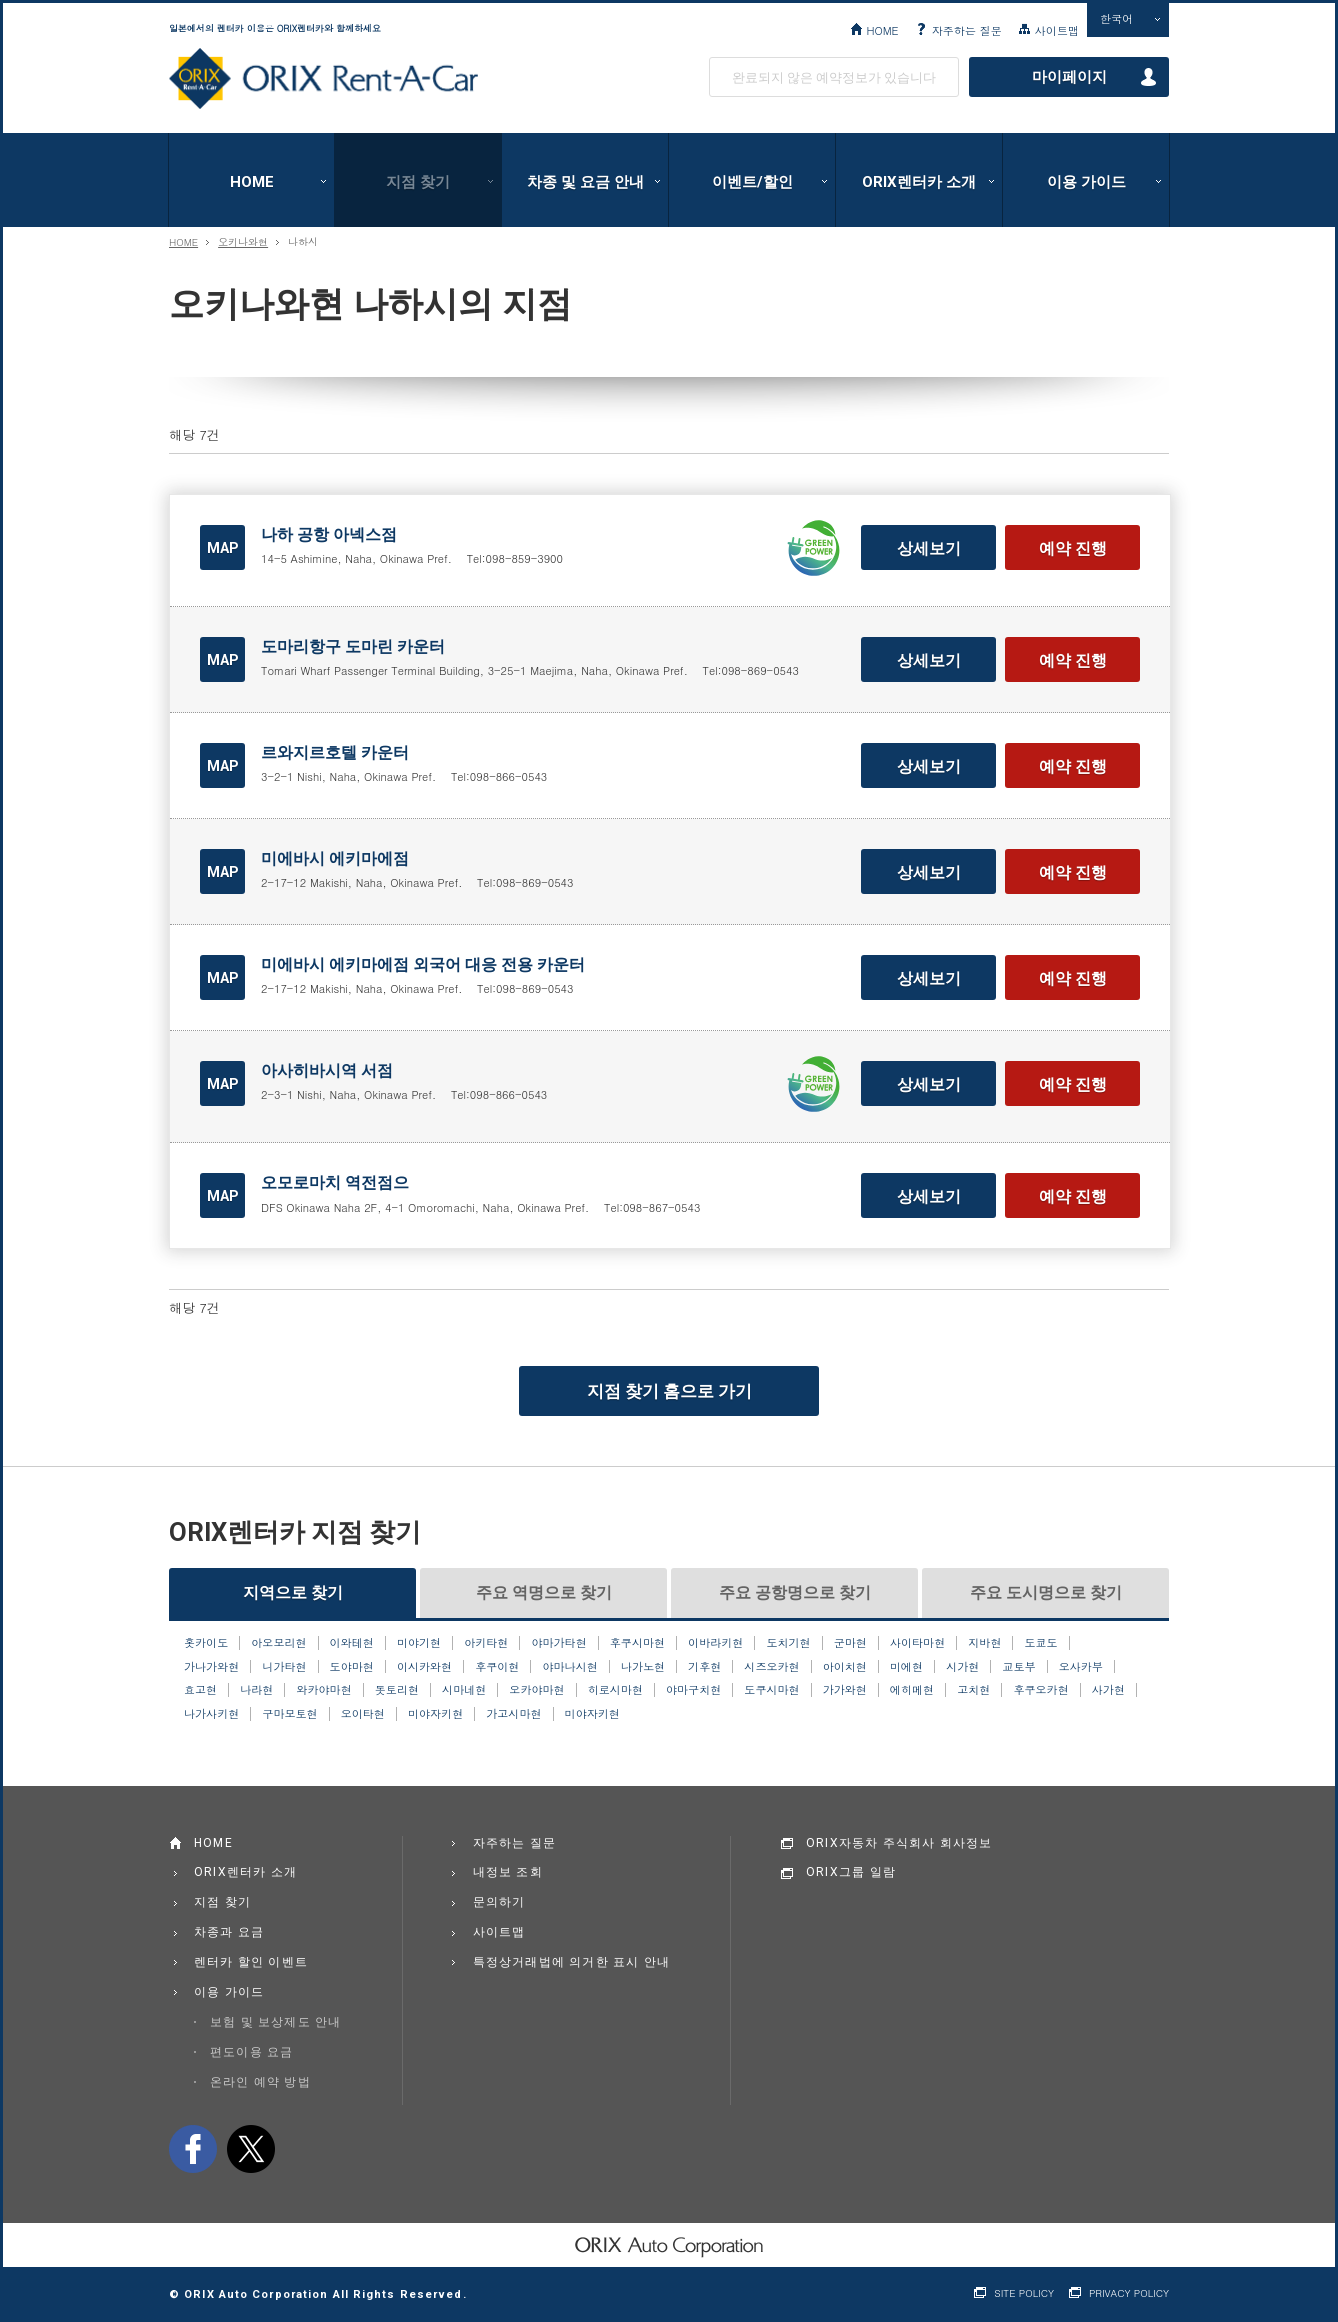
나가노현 (643, 1667)
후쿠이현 (497, 1667)
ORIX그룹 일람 (851, 1872)
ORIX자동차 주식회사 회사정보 (899, 1843)
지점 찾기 (418, 182)
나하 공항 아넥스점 (329, 534)
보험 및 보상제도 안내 (276, 2022)
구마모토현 (289, 1714)
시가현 (962, 1667)
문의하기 (499, 1902)
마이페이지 (1069, 77)
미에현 (906, 1667)
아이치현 (845, 1667)
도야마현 (352, 1667)
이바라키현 (715, 1643)
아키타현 (486, 1643)
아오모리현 (278, 1643)
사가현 (1108, 1690)
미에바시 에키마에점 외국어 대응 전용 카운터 (423, 964)
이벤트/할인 (752, 182)
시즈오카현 (771, 1667)
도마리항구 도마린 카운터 (353, 646)
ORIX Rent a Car (323, 79)
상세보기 (929, 548)
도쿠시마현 (771, 1690)
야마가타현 (558, 1643)
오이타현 (363, 1714)
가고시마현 (513, 1714)
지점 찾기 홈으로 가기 (669, 1391)
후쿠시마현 (637, 1643)
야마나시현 (570, 1667)
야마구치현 (693, 1690)
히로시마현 (615, 1690)
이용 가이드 (1086, 182)
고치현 (973, 1690)
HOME (882, 30)
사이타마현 (917, 1643)
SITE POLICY (1024, 2293)
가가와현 (845, 1690)
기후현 (704, 1667)
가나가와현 (211, 1667)
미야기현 (419, 1643)
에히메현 (912, 1690)
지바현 (984, 1643)
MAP (223, 548)
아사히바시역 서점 (327, 1070)
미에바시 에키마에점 (335, 858)
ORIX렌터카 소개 (919, 182)
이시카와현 (424, 1667)
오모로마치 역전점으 (335, 1182)
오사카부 (1081, 1667)
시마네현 (464, 1690)
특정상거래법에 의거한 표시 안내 (572, 1962)
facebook (193, 2149)
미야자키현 (435, 1714)
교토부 (1018, 1667)
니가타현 (284, 1667)
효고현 (200, 1690)
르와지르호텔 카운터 (335, 752)
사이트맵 (1057, 30)
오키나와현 (243, 242)
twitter (251, 2149)
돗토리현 (397, 1690)
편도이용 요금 (251, 2052)
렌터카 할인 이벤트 (251, 1962)
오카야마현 (536, 1690)
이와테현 (352, 1643)
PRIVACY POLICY (1129, 2293)
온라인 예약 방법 (260, 2082)
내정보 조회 (508, 1872)
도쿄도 (1041, 1643)
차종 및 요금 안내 (585, 182)
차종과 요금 (229, 1932)
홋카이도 (206, 1643)
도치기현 (788, 1643)
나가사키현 (211, 1714)
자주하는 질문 (967, 30)
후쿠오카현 (1040, 1690)
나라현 (256, 1690)
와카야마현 (323, 1690)
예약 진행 (1073, 548)
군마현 (850, 1643)
